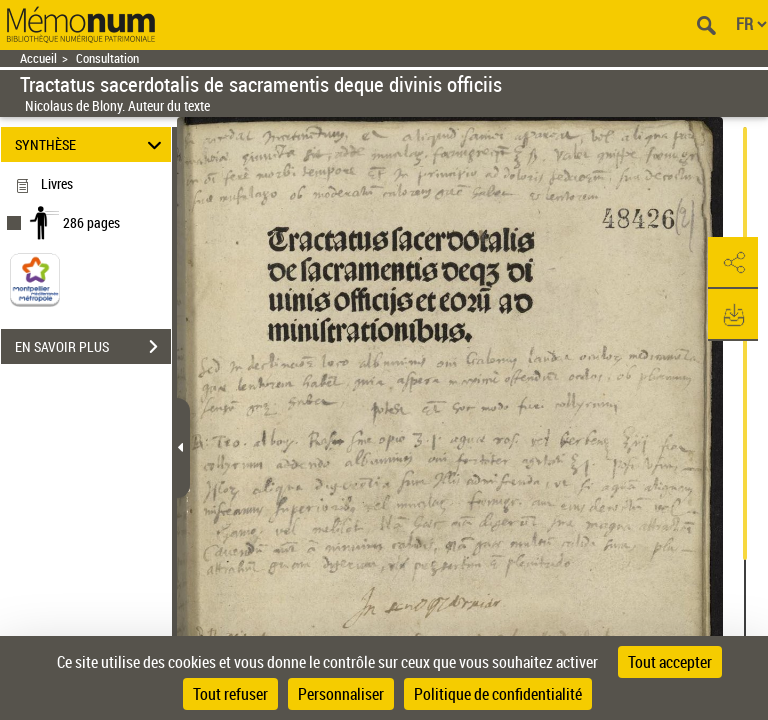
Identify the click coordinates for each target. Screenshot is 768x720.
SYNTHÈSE (91, 144)
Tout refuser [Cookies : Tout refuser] (230, 694)
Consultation (107, 58)
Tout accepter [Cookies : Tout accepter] (670, 662)
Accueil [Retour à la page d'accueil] (38, 58)
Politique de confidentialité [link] (498, 694)
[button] (733, 263)
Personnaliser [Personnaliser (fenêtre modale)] (341, 694)
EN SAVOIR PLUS (93, 347)
